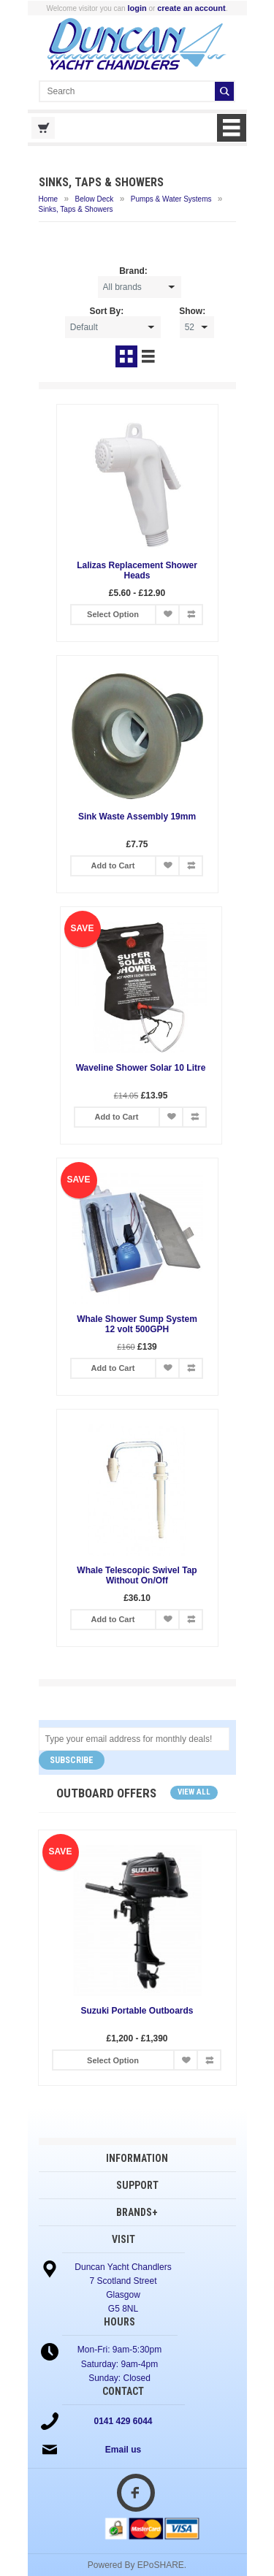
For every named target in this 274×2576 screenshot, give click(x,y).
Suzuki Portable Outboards (136, 2011)
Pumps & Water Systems (171, 199)
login (136, 8)
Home (48, 199)
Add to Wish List (167, 614)
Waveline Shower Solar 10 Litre (137, 1068)
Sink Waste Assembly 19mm (137, 816)
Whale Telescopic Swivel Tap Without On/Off (137, 1575)
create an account (191, 8)
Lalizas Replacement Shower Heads (137, 570)
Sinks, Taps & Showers (76, 209)
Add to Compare (190, 614)
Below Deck (94, 199)
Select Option (113, 614)
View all (194, 1792)
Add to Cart (113, 865)
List (148, 356)
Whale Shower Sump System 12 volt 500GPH (137, 1324)
